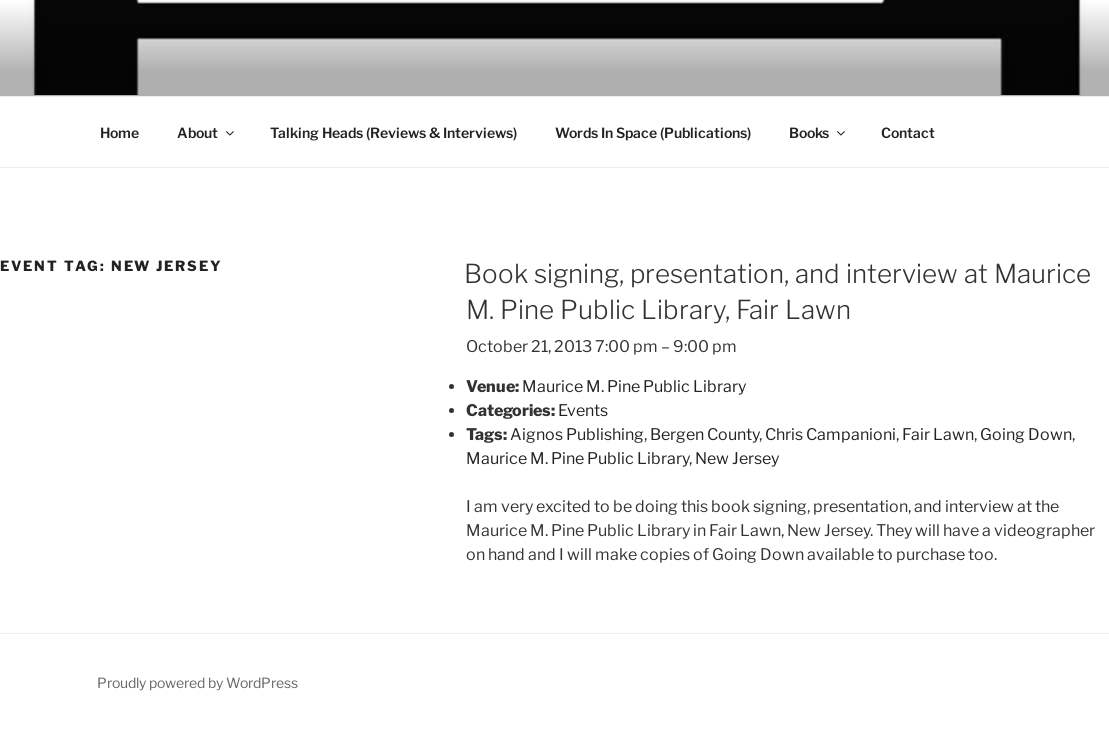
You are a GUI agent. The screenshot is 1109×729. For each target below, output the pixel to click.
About (207, 132)
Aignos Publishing (577, 434)
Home (119, 132)
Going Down (1026, 434)
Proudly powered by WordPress (197, 682)
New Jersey (737, 458)
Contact (908, 132)
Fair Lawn (938, 434)
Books (818, 132)
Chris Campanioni (830, 434)
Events (583, 410)
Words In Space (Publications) (653, 132)
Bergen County (704, 434)
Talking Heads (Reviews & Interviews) (393, 132)
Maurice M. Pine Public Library (577, 458)
